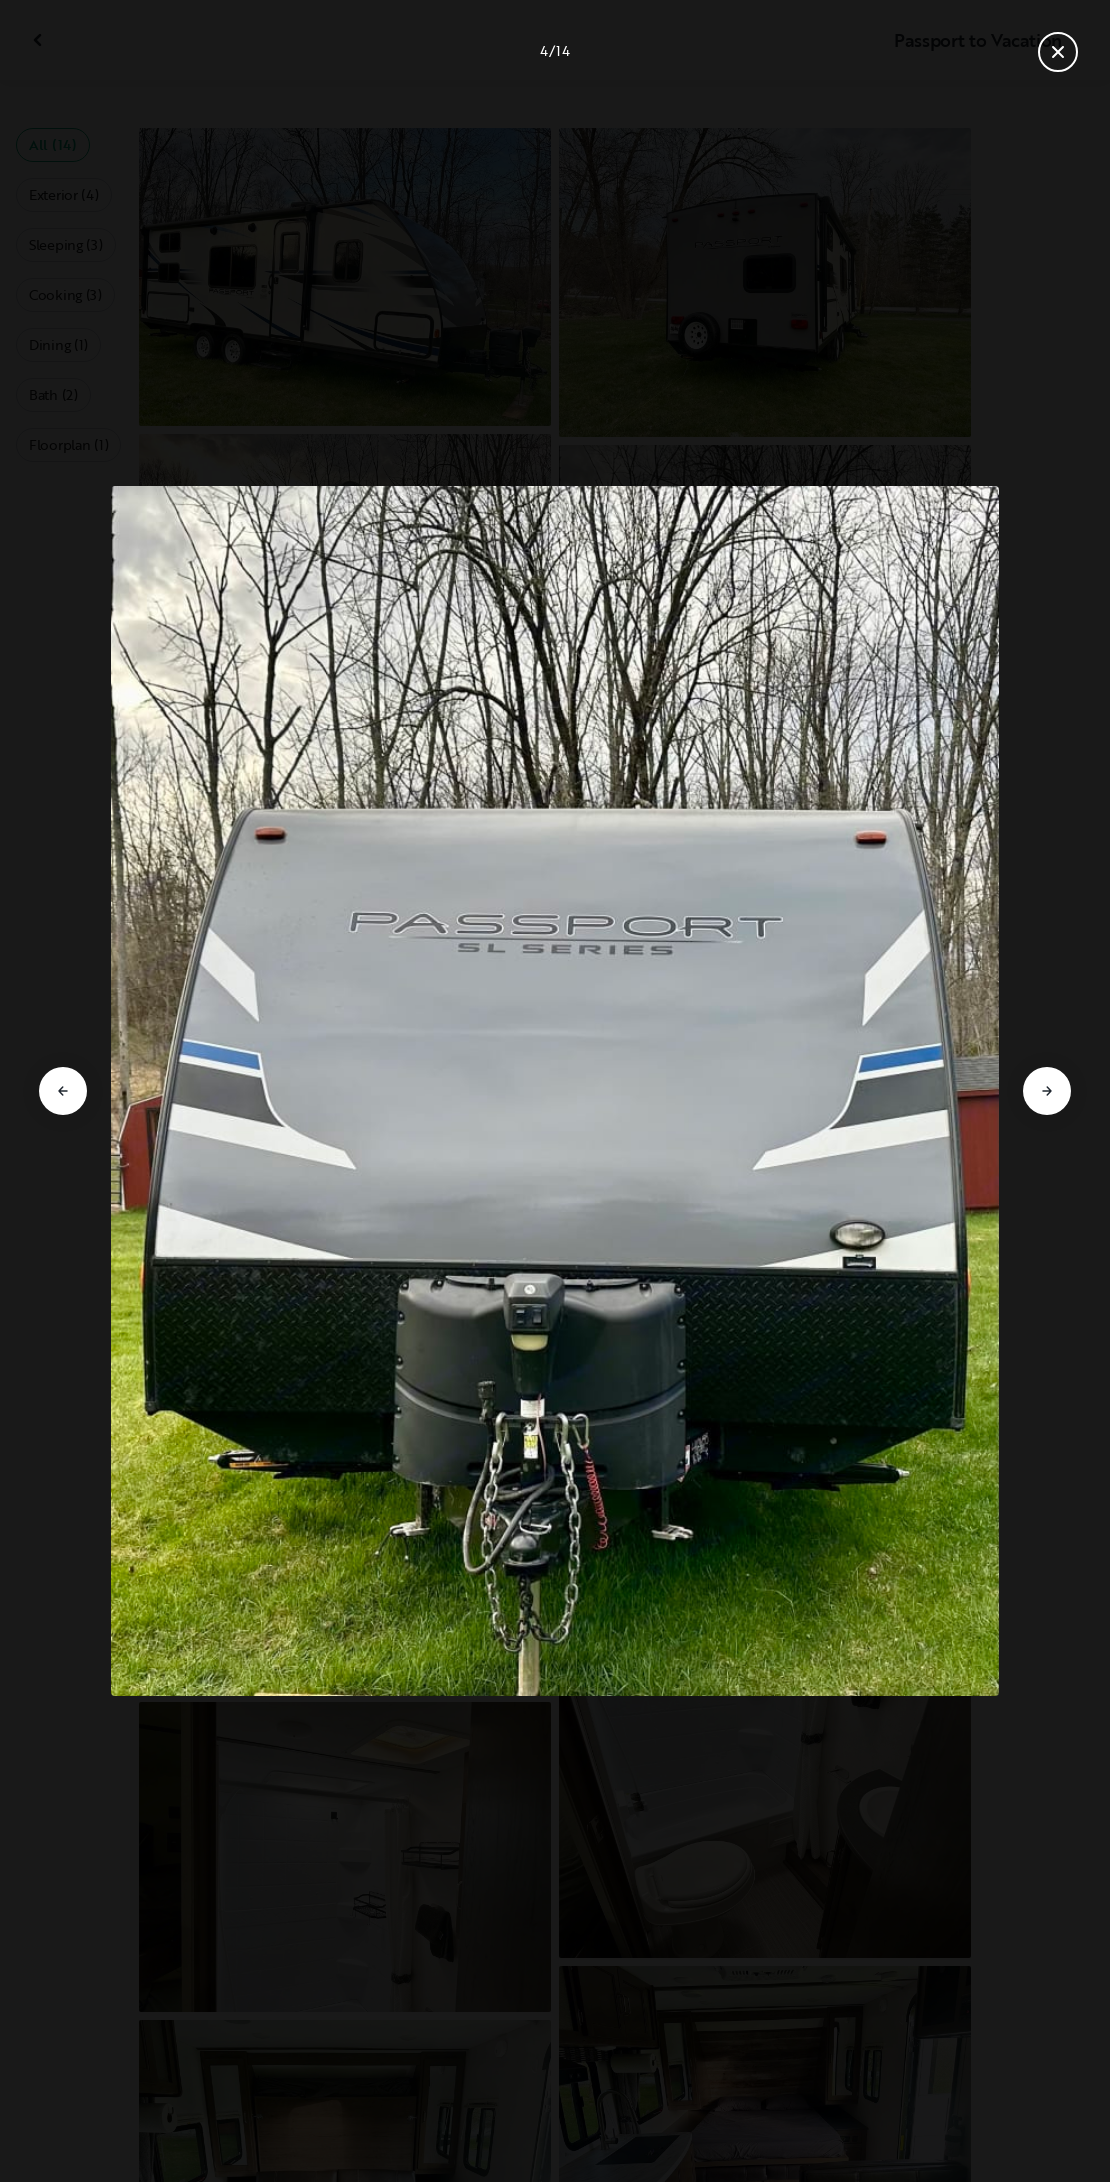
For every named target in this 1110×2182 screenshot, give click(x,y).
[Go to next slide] (1047, 1091)
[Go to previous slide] (63, 1091)
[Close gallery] (1058, 52)
